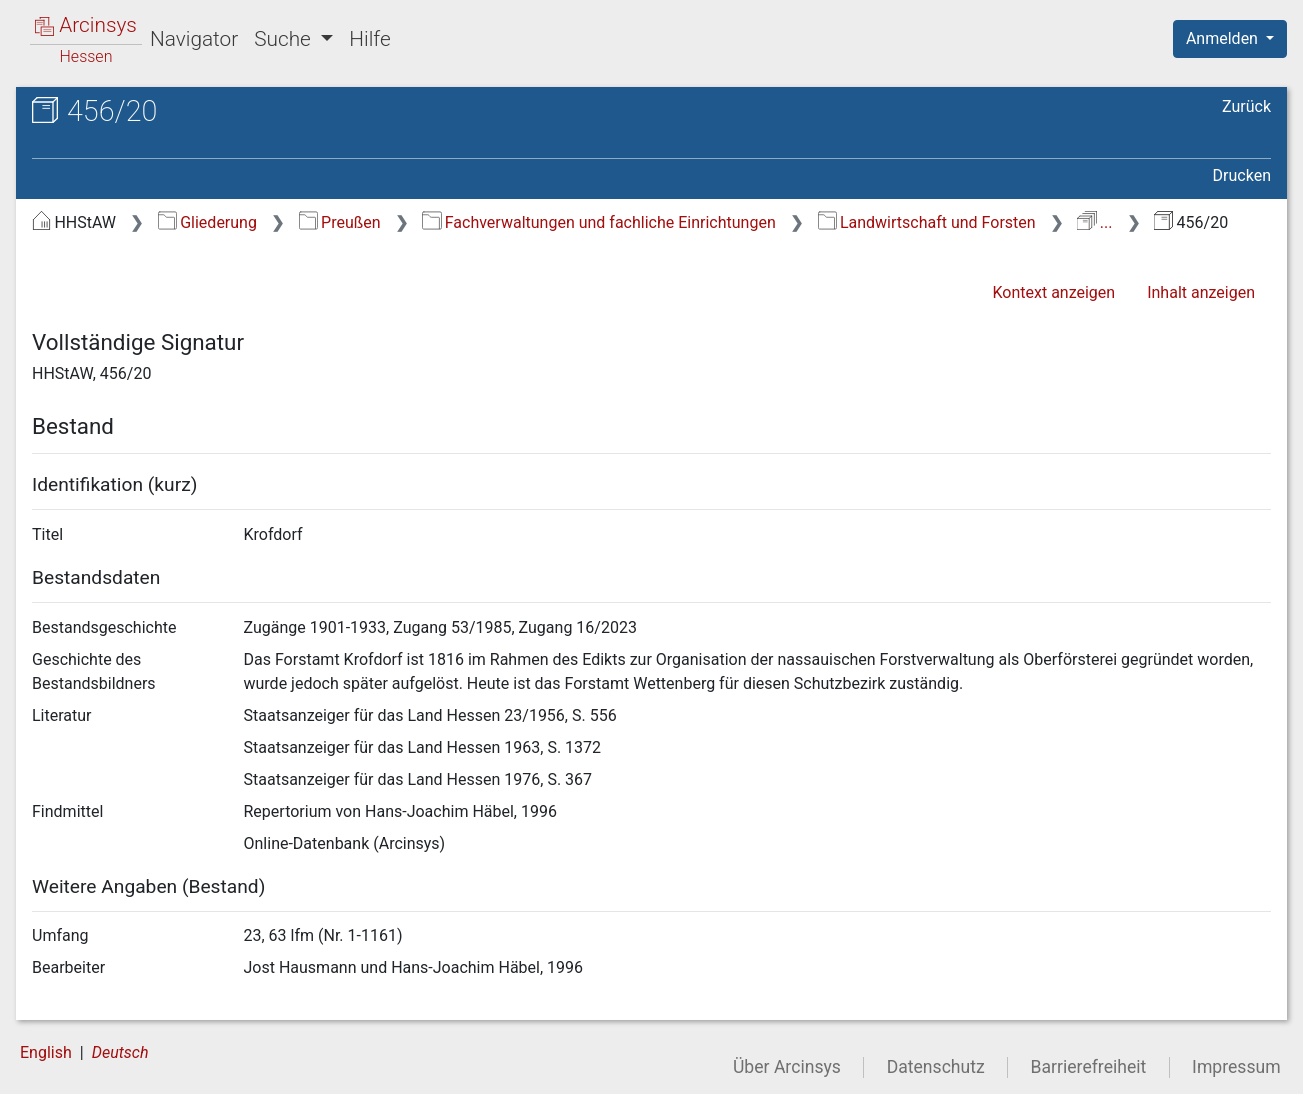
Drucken (1242, 175)
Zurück (1246, 106)
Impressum (1236, 1067)
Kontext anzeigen (1053, 292)
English (46, 1052)
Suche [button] (285, 39)
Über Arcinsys (787, 1067)
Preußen (340, 222)
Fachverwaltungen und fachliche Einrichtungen (598, 222)
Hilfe (369, 39)
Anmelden (1224, 38)
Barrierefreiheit (1089, 1067)
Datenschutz (936, 1067)
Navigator (194, 39)
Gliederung (207, 222)
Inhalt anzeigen (1201, 292)
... (1094, 222)
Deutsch (120, 1052)
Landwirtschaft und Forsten (927, 222)
